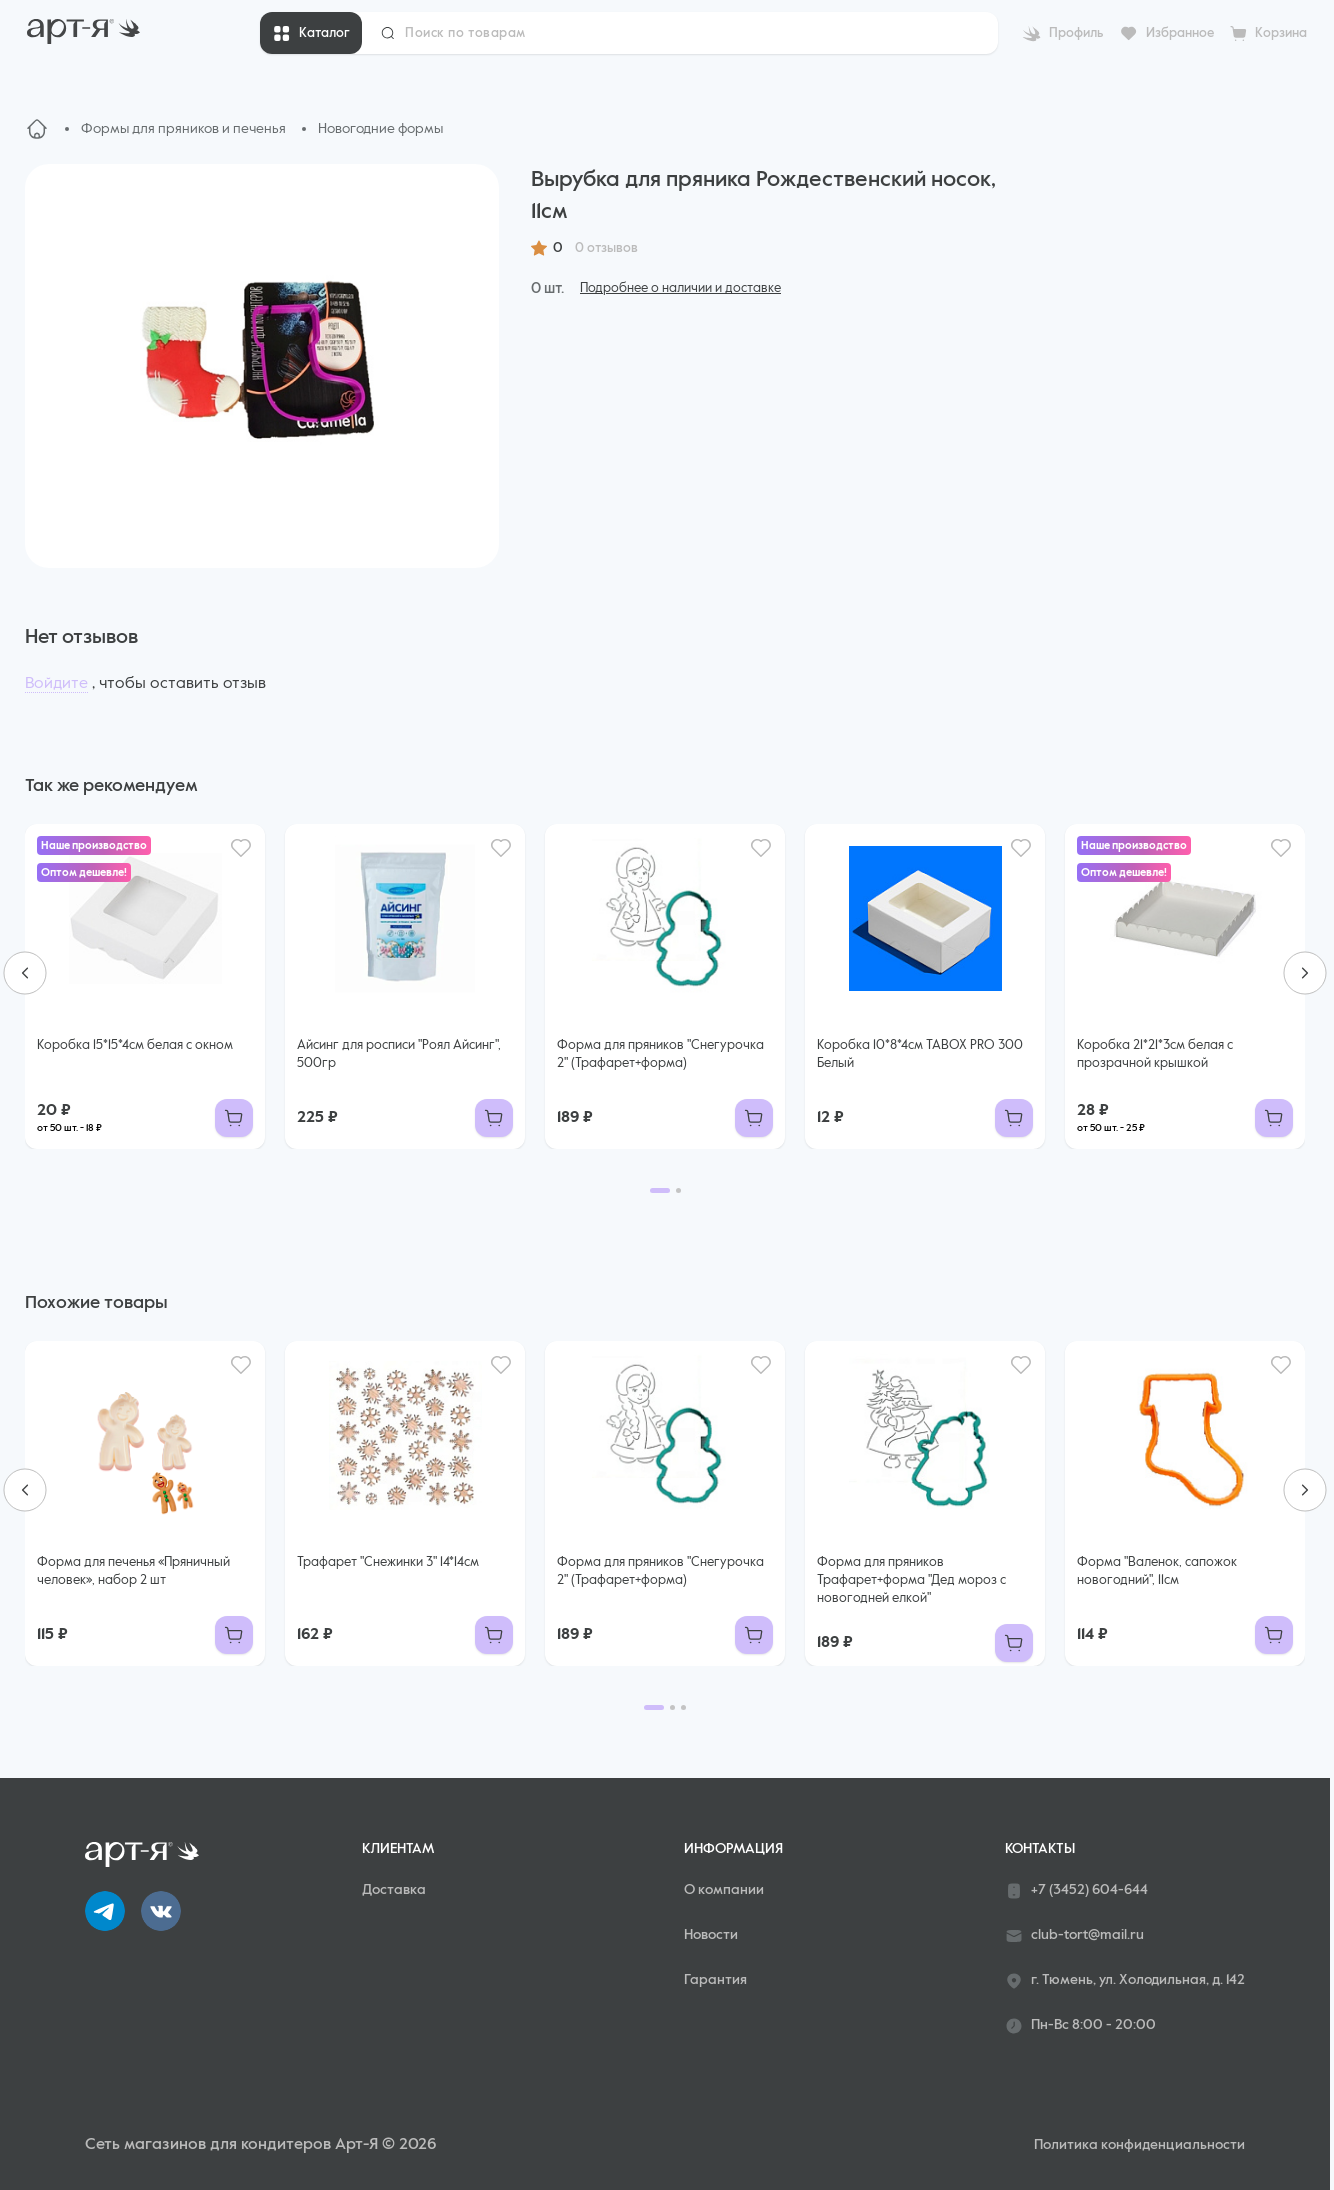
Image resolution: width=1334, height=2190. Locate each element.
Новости (711, 1935)
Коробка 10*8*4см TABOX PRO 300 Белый (920, 1054)
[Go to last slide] (25, 973)
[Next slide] (1305, 973)
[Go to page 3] (683, 1707)
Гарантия (715, 1980)
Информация (733, 1849)
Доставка (394, 1890)
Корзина (1281, 33)
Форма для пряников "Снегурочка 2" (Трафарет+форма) (660, 1054)
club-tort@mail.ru (1074, 1936)
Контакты (1040, 1849)
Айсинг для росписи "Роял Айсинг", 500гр (399, 1054)
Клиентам (398, 1849)
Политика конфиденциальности (1139, 2145)
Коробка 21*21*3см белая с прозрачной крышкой (1155, 1054)
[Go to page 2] (678, 1190)
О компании (724, 1890)
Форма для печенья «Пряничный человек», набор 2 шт (133, 1571)
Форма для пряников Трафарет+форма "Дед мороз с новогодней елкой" (911, 1580)
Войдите (56, 684)
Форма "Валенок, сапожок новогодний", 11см (1157, 1571)
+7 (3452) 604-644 (1076, 1891)
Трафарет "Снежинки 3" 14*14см (388, 1562)
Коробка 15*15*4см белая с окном (135, 1045)
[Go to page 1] (660, 1190)
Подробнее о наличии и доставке (680, 288)
